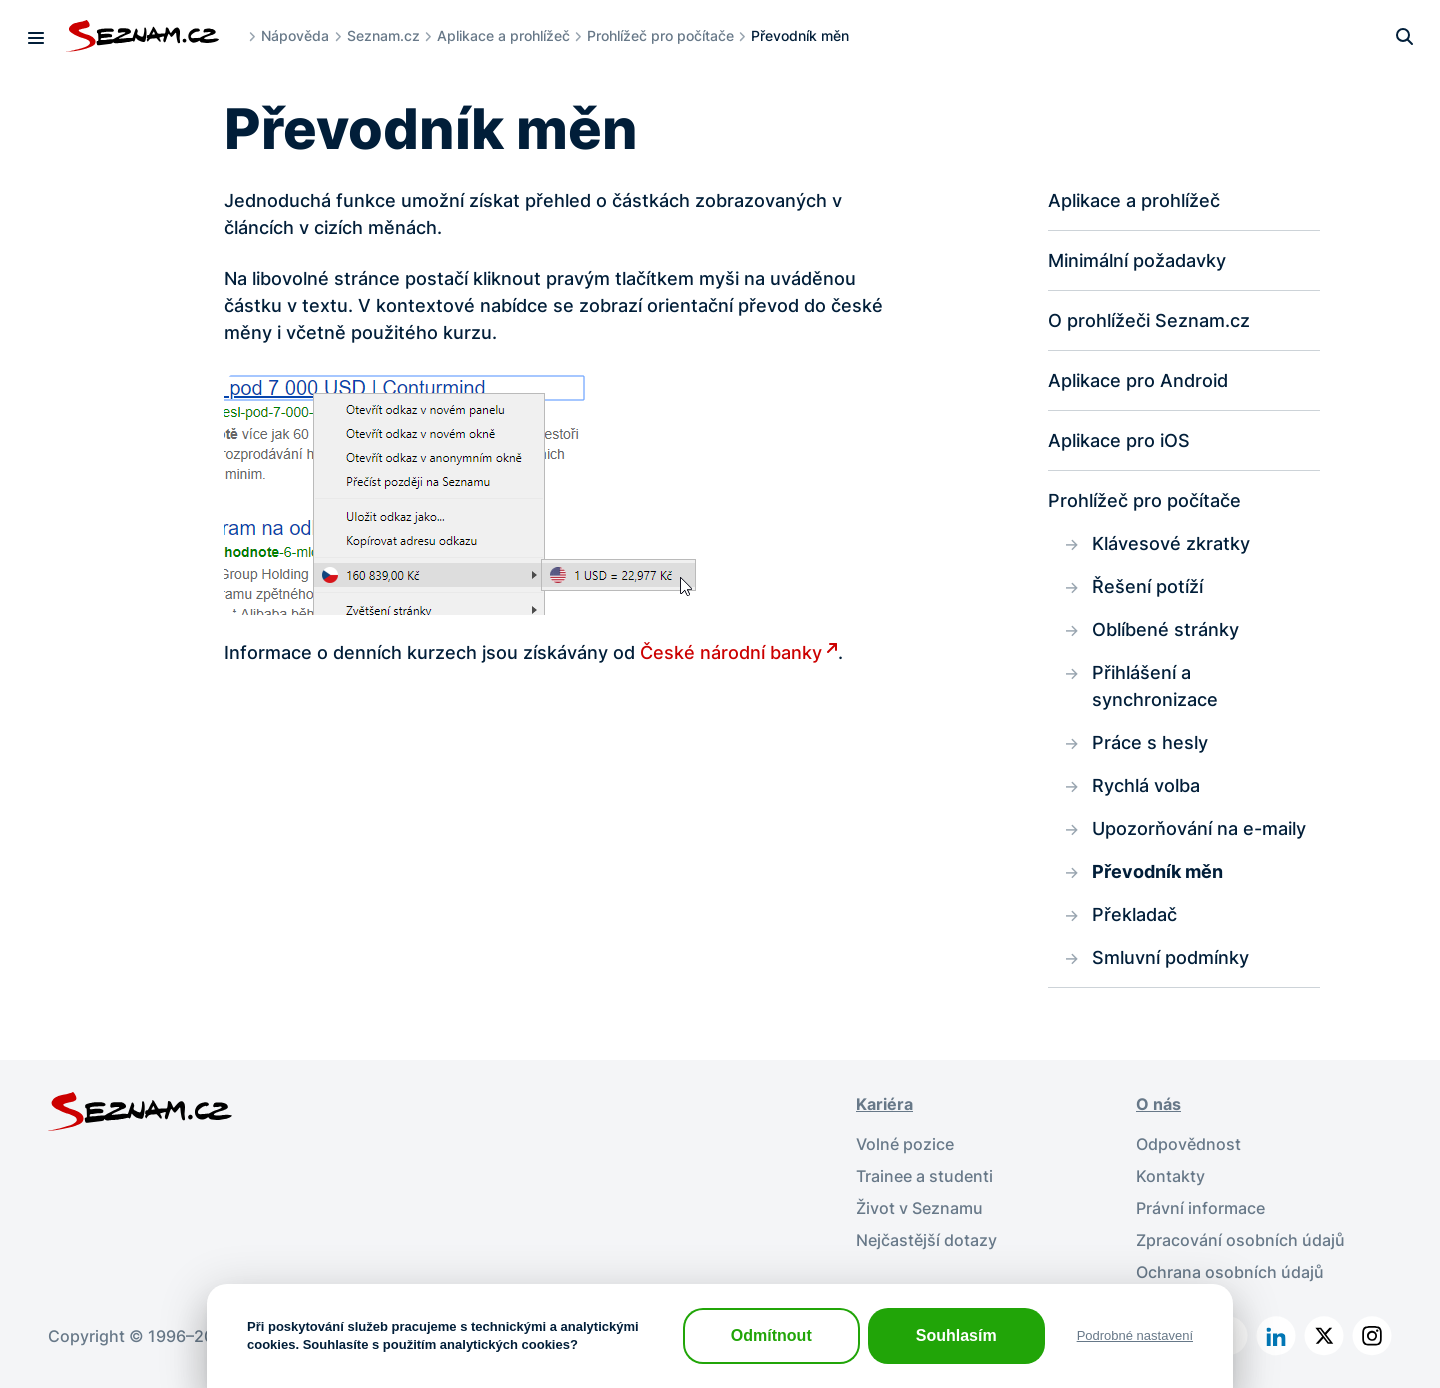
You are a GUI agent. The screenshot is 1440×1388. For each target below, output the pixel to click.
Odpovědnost (1188, 1144)
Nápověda (295, 35)
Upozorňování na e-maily (1199, 828)
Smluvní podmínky (1170, 957)
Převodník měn (1157, 871)
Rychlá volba (1146, 785)
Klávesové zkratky (1171, 543)
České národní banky (731, 652)
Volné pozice (905, 1144)
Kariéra (884, 1104)
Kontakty (1170, 1176)
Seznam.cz (383, 35)
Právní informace (1200, 1208)
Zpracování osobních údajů (1240, 1240)
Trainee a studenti (924, 1176)
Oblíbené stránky (1165, 629)
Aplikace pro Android (1138, 380)
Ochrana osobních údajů (1230, 1272)
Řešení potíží (1147, 586)
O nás (1158, 1104)
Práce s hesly (1150, 742)
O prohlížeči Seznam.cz (1149, 320)
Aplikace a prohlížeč (503, 35)
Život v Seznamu (919, 1208)
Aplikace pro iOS (1119, 440)
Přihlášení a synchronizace (1155, 686)
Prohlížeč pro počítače (660, 35)
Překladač (1134, 914)
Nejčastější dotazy (926, 1240)
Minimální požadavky (1137, 260)
